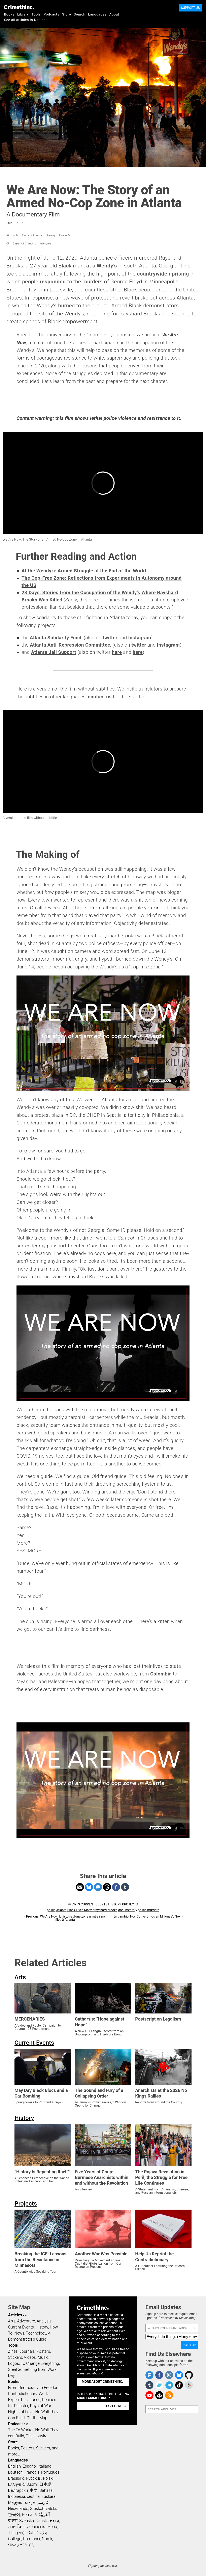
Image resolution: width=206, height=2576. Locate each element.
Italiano (44, 2466)
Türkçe (29, 2502)
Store (66, 14)
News (19, 2333)
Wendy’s (107, 266)
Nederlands (18, 2508)
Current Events (32, 235)
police (51, 1910)
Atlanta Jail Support (53, 652)
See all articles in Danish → (27, 20)
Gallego (14, 2538)
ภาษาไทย (16, 2526)
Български (18, 2490)
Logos (13, 2363)
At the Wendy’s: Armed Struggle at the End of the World (84, 571)
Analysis (44, 2321)
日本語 (45, 2484)
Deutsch (15, 2472)
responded (53, 282)
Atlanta (61, 1910)
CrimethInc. (19, 7)
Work (43, 2393)
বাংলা (13, 2520)
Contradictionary (22, 2393)
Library (23, 14)
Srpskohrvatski (43, 2508)
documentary (127, 1910)
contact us (100, 697)
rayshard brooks (105, 1910)
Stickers (15, 2357)
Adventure (26, 2321)
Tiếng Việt (17, 2532)
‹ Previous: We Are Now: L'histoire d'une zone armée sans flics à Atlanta (65, 1918)
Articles (15, 2315)
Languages (97, 14)
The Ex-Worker (20, 2429)
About (114, 14)
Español (18, 243)
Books (9, 14)
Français (46, 243)
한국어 (14, 2514)
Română (29, 2514)
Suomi (31, 243)
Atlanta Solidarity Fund (55, 638)
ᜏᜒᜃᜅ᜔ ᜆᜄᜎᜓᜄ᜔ (21, 2544)
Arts (16, 235)
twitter (110, 638)
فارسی (42, 2502)
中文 (34, 2490)
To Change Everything (40, 2363)
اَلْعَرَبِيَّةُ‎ (44, 2514)
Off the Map (37, 2417)
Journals (27, 2351)
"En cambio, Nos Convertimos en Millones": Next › (147, 1916)
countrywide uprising (163, 274)
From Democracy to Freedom (34, 2387)
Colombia (161, 1674)
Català (33, 2532)
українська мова (42, 2526)
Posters (43, 2351)
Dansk (41, 2520)
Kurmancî (31, 2538)
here (117, 652)
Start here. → (115, 2406)
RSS (25, 2315)
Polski (48, 2478)
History (51, 235)
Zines (13, 2351)
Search (79, 14)
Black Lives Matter (80, 1910)
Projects (64, 235)
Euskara (48, 2496)
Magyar (14, 2502)
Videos (30, 2357)
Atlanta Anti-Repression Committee (70, 645)
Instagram (139, 638)
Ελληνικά (16, 2484)
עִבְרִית (53, 2520)
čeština (33, 2496)
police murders (148, 1910)
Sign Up (189, 2345)
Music (43, 2357)
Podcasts (51, 14)
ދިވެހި (43, 2532)
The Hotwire (36, 2436)
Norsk (47, 2538)
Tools (36, 14)
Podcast (15, 2423)
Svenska (26, 2520)
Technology (36, 2333)
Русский (33, 2478)
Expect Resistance (24, 2399)
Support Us (190, 8)
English (14, 2466)
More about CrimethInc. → (104, 2382)
